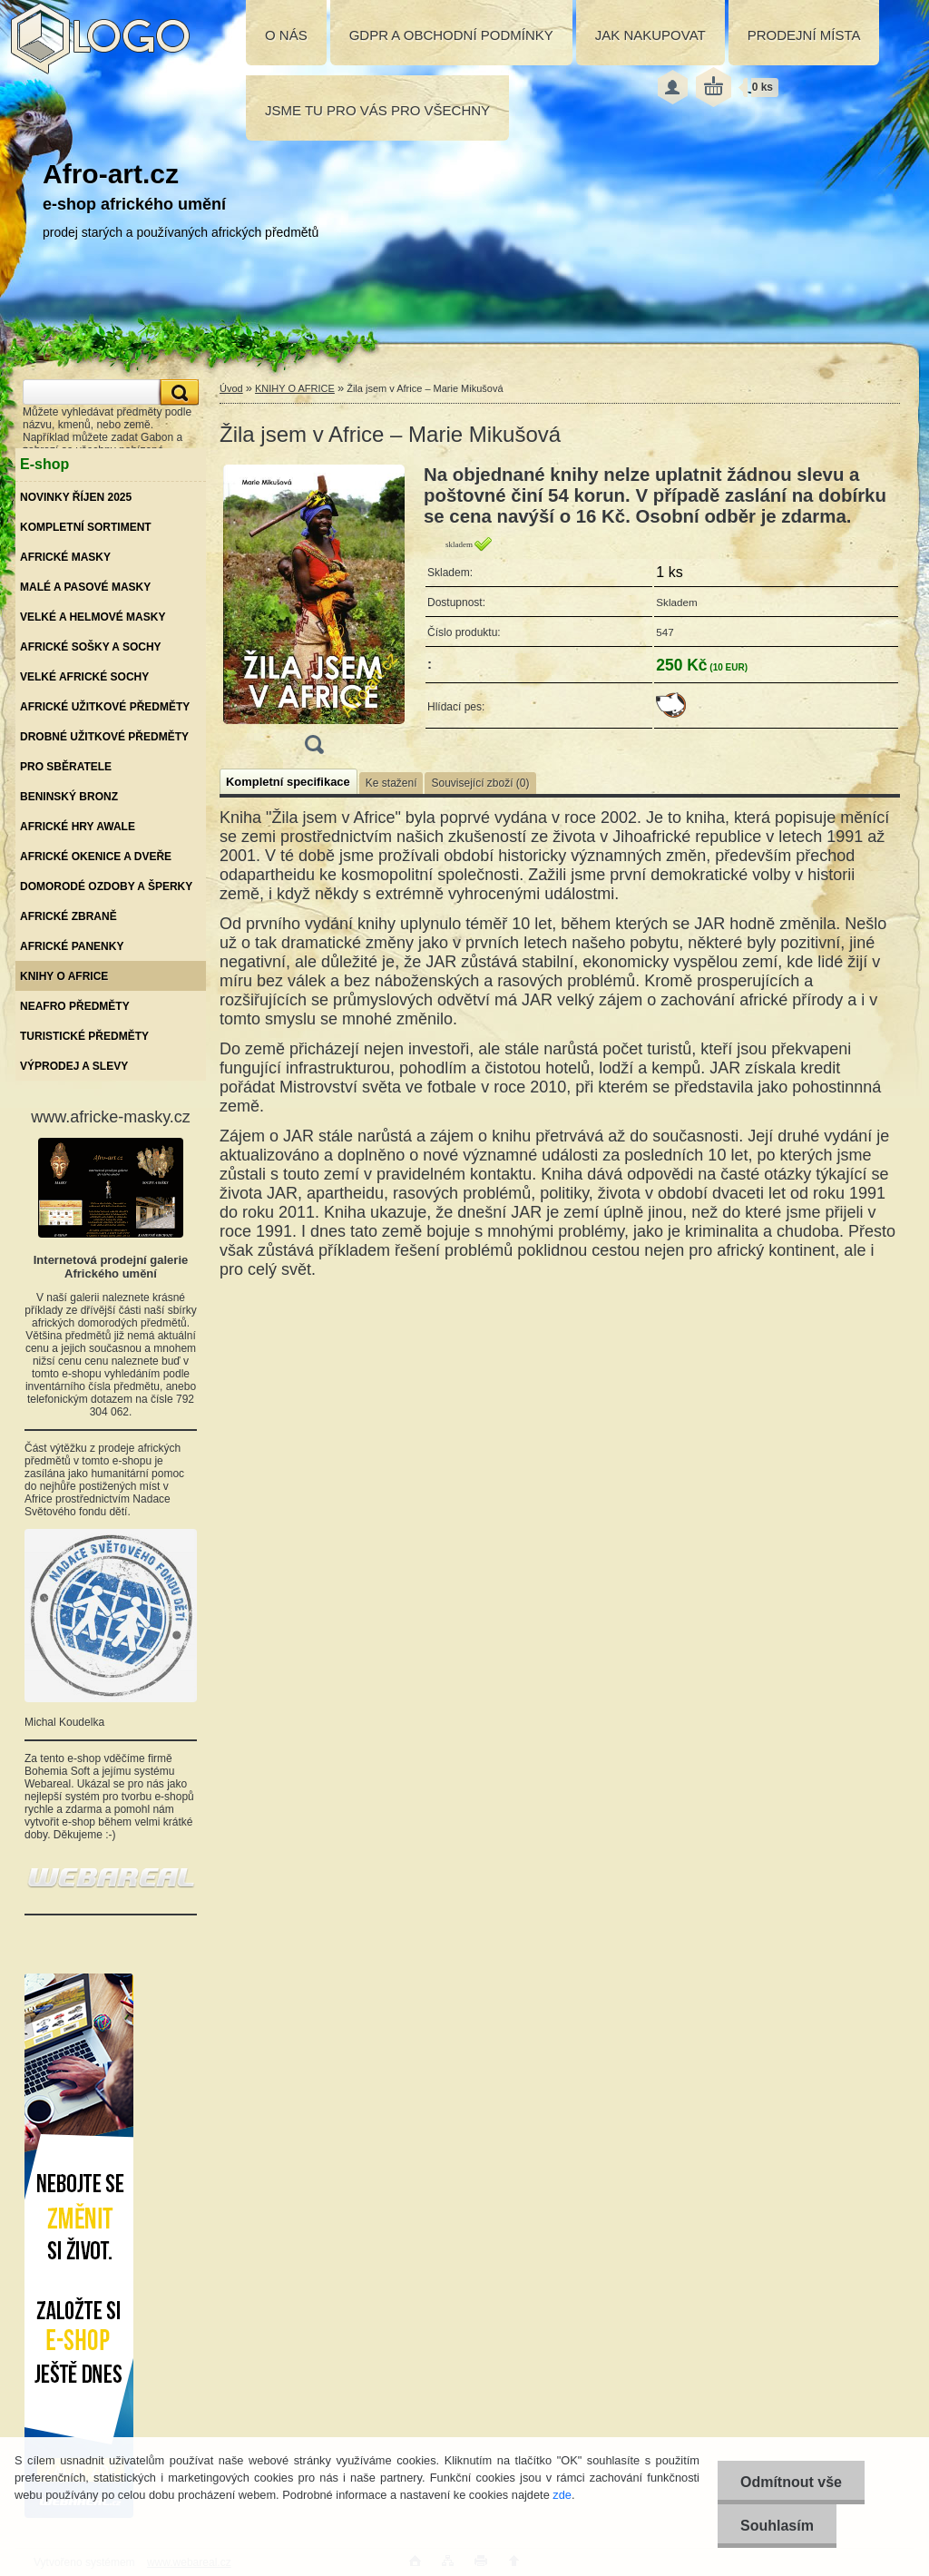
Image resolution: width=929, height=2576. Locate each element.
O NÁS (286, 35)
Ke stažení (391, 783)
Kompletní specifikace (288, 781)
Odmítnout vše (791, 2482)
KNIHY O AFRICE (295, 388)
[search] (177, 392)
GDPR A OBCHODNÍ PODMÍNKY (451, 35)
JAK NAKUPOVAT (650, 35)
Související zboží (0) (480, 783)
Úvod (231, 388)
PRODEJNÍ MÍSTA (804, 35)
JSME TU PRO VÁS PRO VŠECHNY (377, 110)
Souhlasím (777, 2525)
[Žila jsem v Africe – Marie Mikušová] (314, 615)
